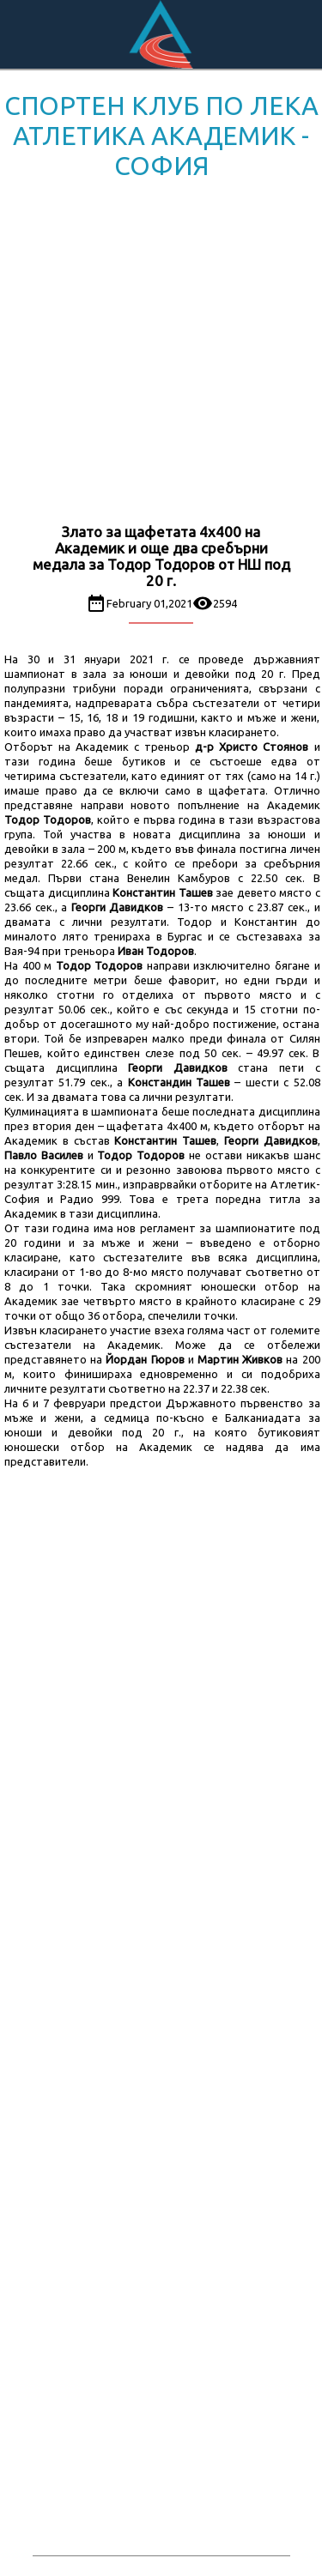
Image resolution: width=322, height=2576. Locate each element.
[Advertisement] (161, 355)
